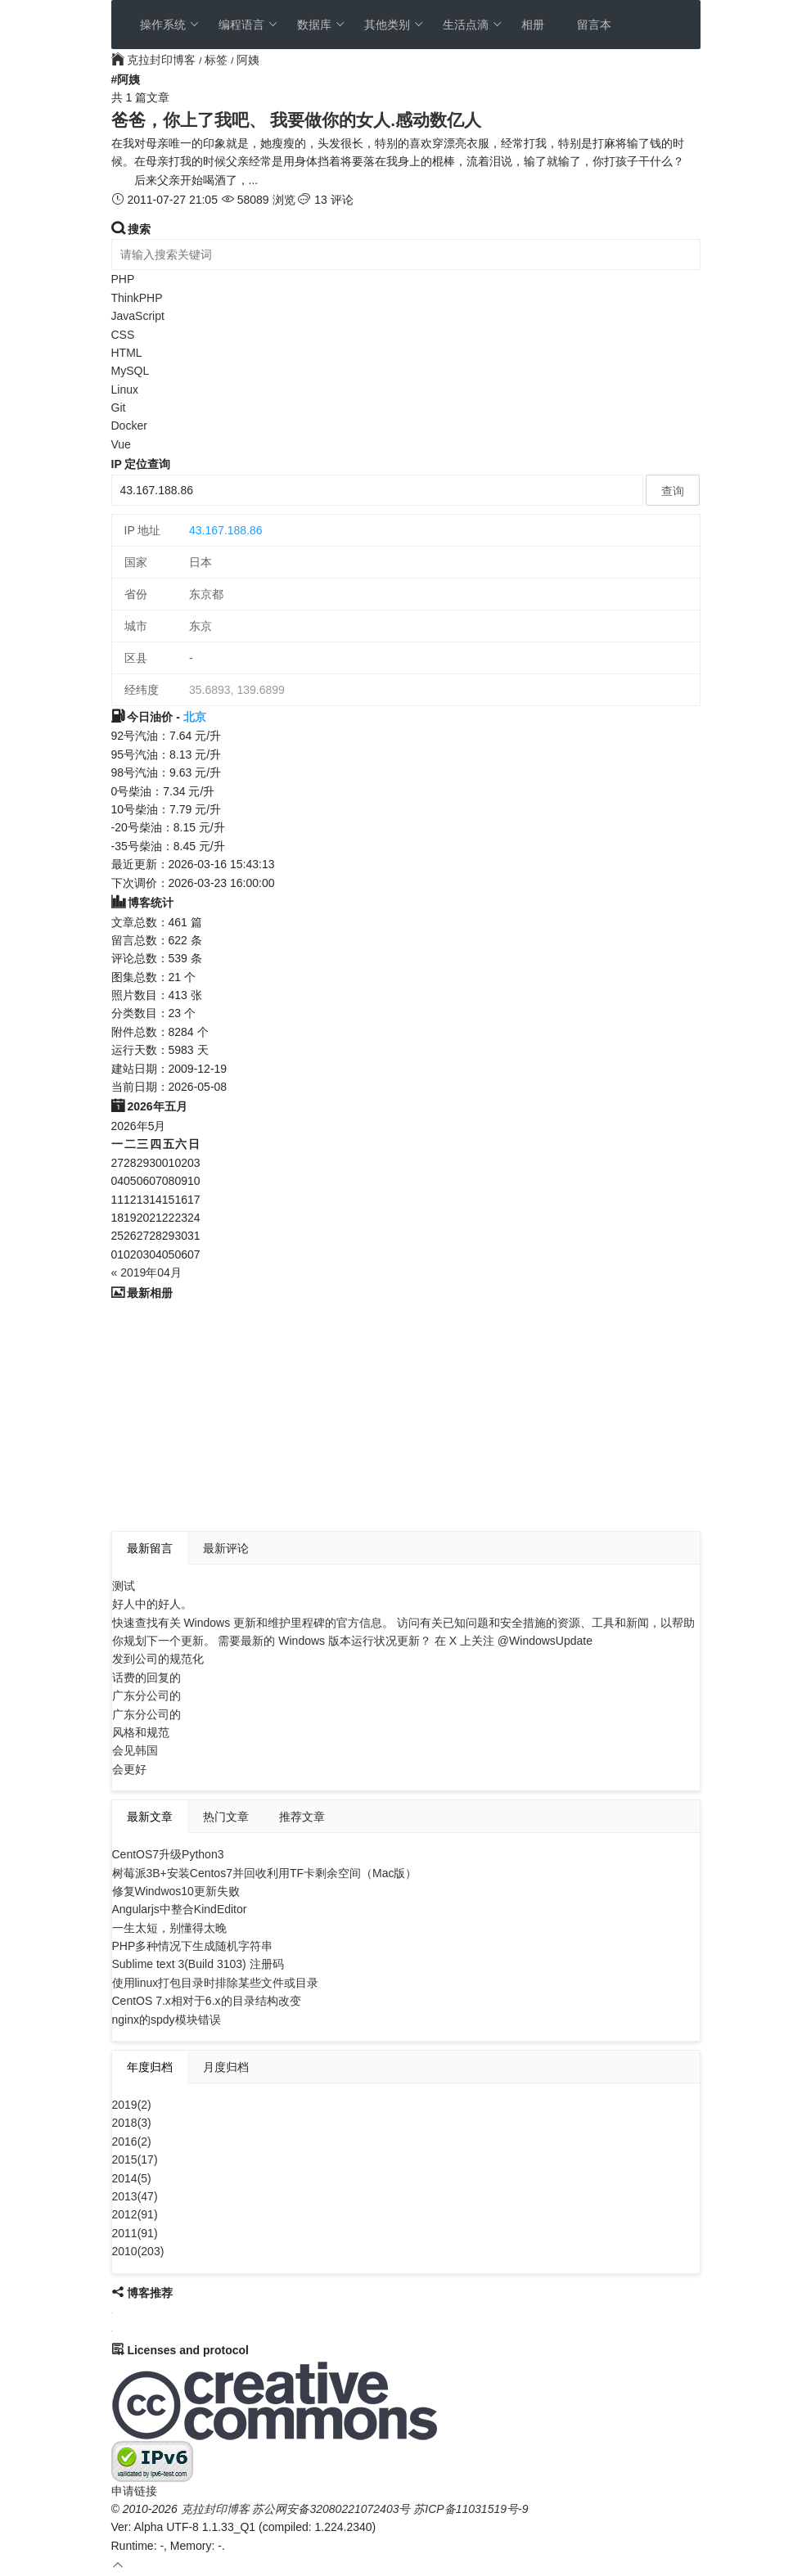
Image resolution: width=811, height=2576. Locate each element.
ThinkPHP (137, 297)
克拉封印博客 (155, 59)
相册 (532, 24)
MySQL (130, 370)
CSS (123, 334)
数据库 (321, 24)
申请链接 (134, 2490)
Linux (124, 389)
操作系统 (170, 24)
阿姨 (248, 59)
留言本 (594, 24)
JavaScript (137, 315)
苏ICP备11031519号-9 (470, 2508)
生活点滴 (472, 24)
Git (118, 407)
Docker (129, 425)
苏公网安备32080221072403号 (331, 2508)
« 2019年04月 (146, 1272)
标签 (216, 59)
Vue (121, 444)
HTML (126, 352)
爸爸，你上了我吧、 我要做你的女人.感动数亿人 (296, 119)
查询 (672, 491)
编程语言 (248, 24)
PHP (123, 279)
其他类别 (394, 24)
